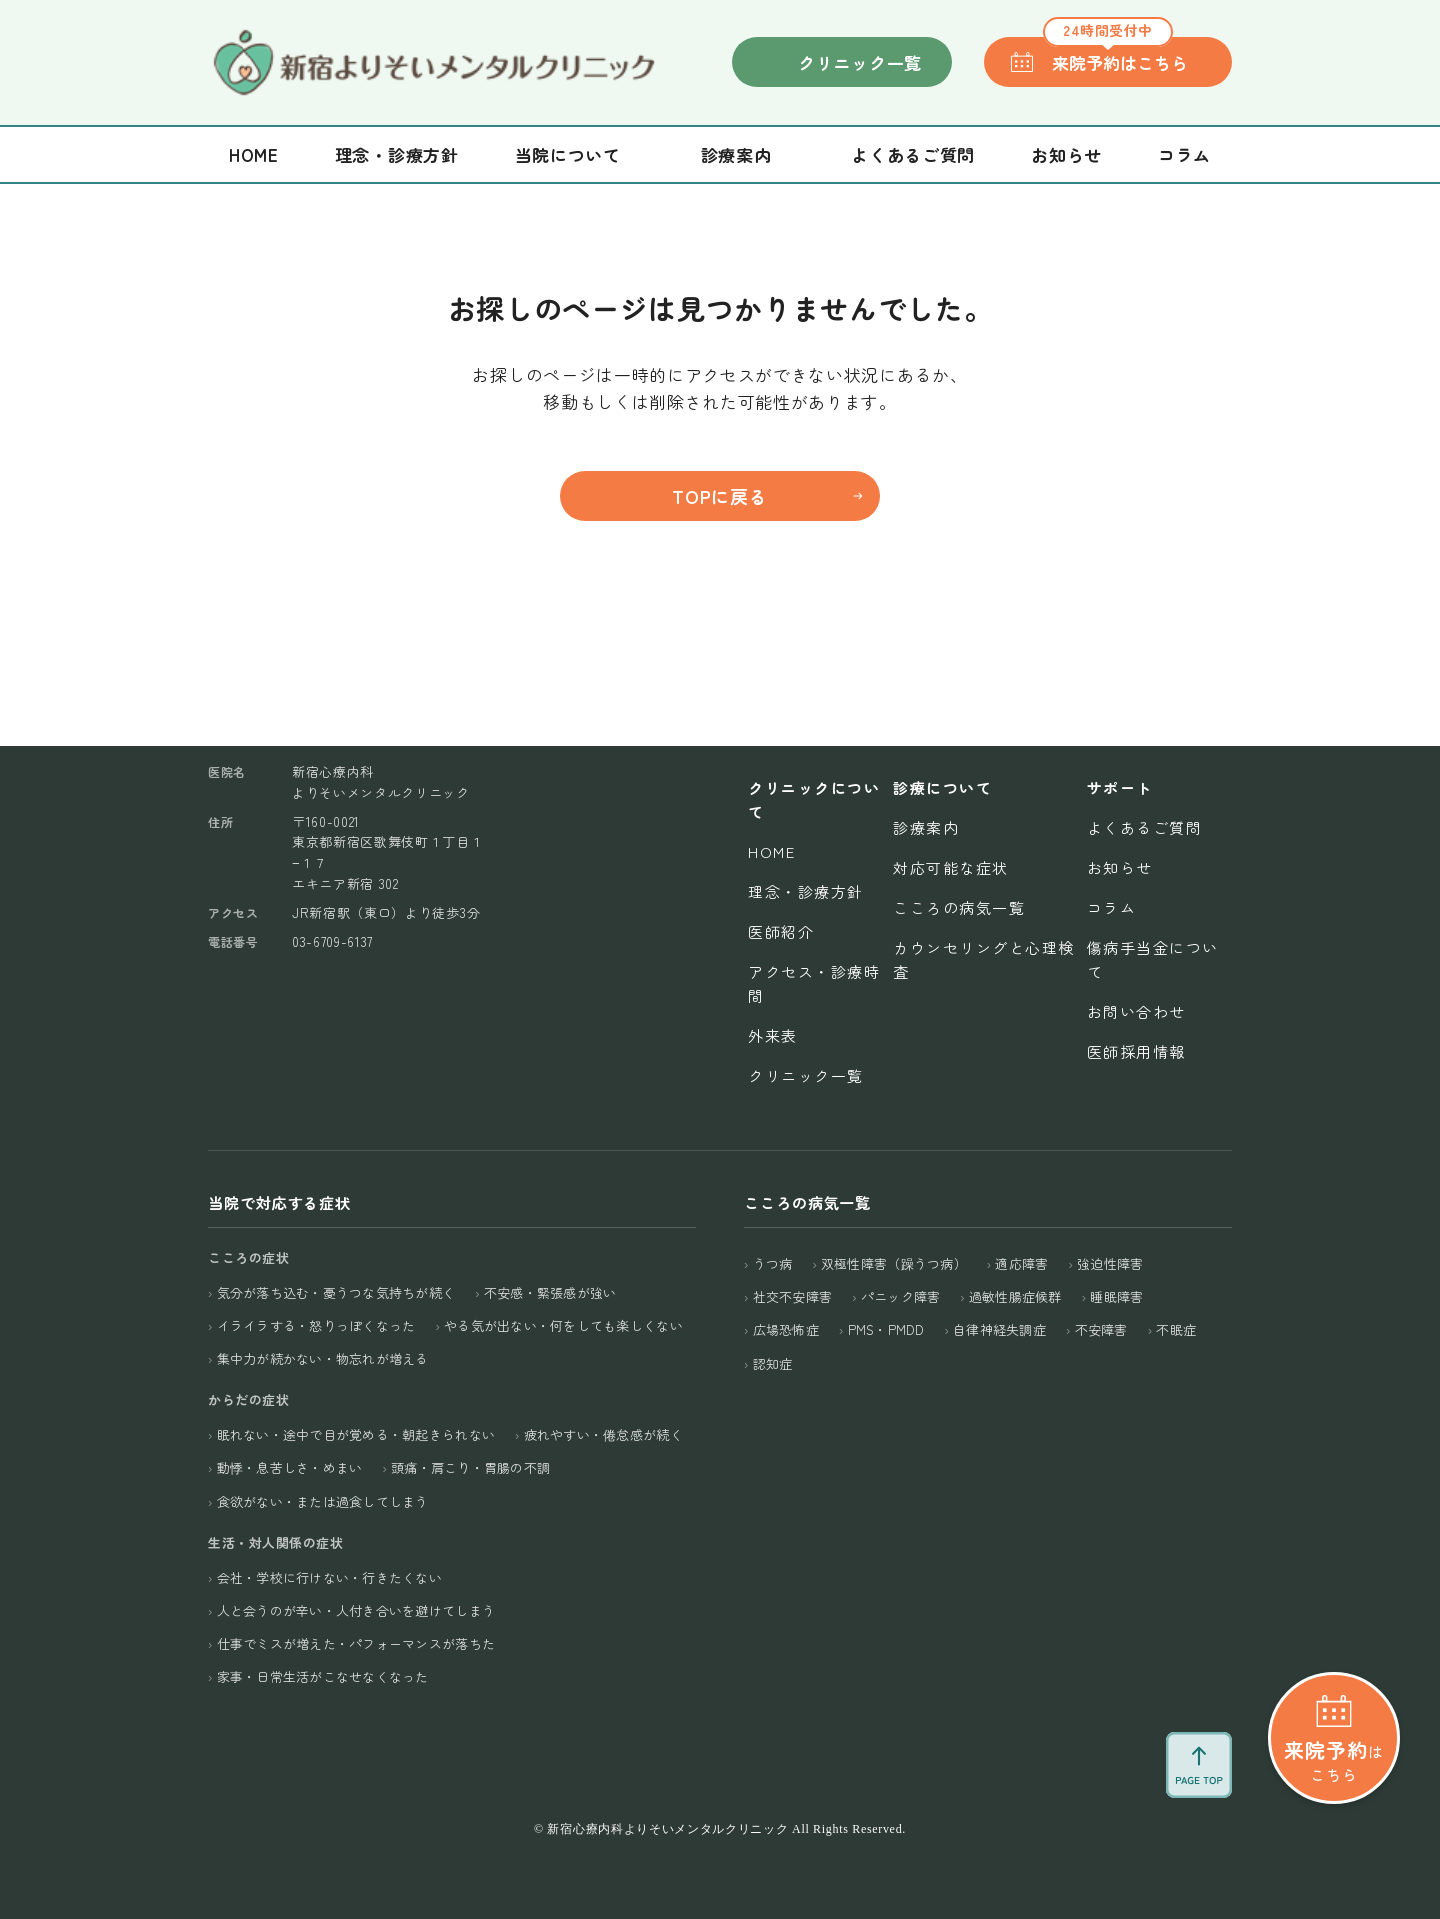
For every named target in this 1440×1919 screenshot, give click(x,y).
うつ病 (773, 1263)
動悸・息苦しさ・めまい (290, 1467)
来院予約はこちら (1115, 56)
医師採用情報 (1136, 1051)
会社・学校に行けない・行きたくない (329, 1577)
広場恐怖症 (786, 1329)
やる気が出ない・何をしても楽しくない (563, 1325)
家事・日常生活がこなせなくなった (323, 1676)
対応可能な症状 (951, 867)
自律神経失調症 (999, 1329)
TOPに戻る (719, 496)
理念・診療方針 (397, 154)
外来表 (773, 1035)
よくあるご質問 (913, 154)
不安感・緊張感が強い (550, 1292)
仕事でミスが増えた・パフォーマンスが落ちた (356, 1643)
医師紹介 (781, 931)
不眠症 (1176, 1329)
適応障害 (1021, 1263)
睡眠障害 (1116, 1296)
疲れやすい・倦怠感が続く (603, 1434)
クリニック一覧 (860, 62)
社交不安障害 (793, 1296)
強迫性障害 (1110, 1263)
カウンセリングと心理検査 (984, 959)
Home (254, 154)
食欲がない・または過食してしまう (323, 1501)
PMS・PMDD (886, 1329)
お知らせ (1066, 154)
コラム (1184, 154)
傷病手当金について (1153, 959)
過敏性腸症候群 (1015, 1296)
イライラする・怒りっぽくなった (316, 1325)
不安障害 (1101, 1329)
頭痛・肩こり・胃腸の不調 (470, 1467)
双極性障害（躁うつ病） (894, 1263)
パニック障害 (901, 1296)
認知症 (773, 1363)
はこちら (1333, 1760)
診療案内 (926, 827)
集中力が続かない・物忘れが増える (323, 1358)
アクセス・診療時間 (814, 983)
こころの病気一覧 (959, 907)
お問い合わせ (1136, 1011)
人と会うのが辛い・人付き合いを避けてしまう (356, 1610)
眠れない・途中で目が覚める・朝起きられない (356, 1434)
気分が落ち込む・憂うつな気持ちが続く (336, 1292)
